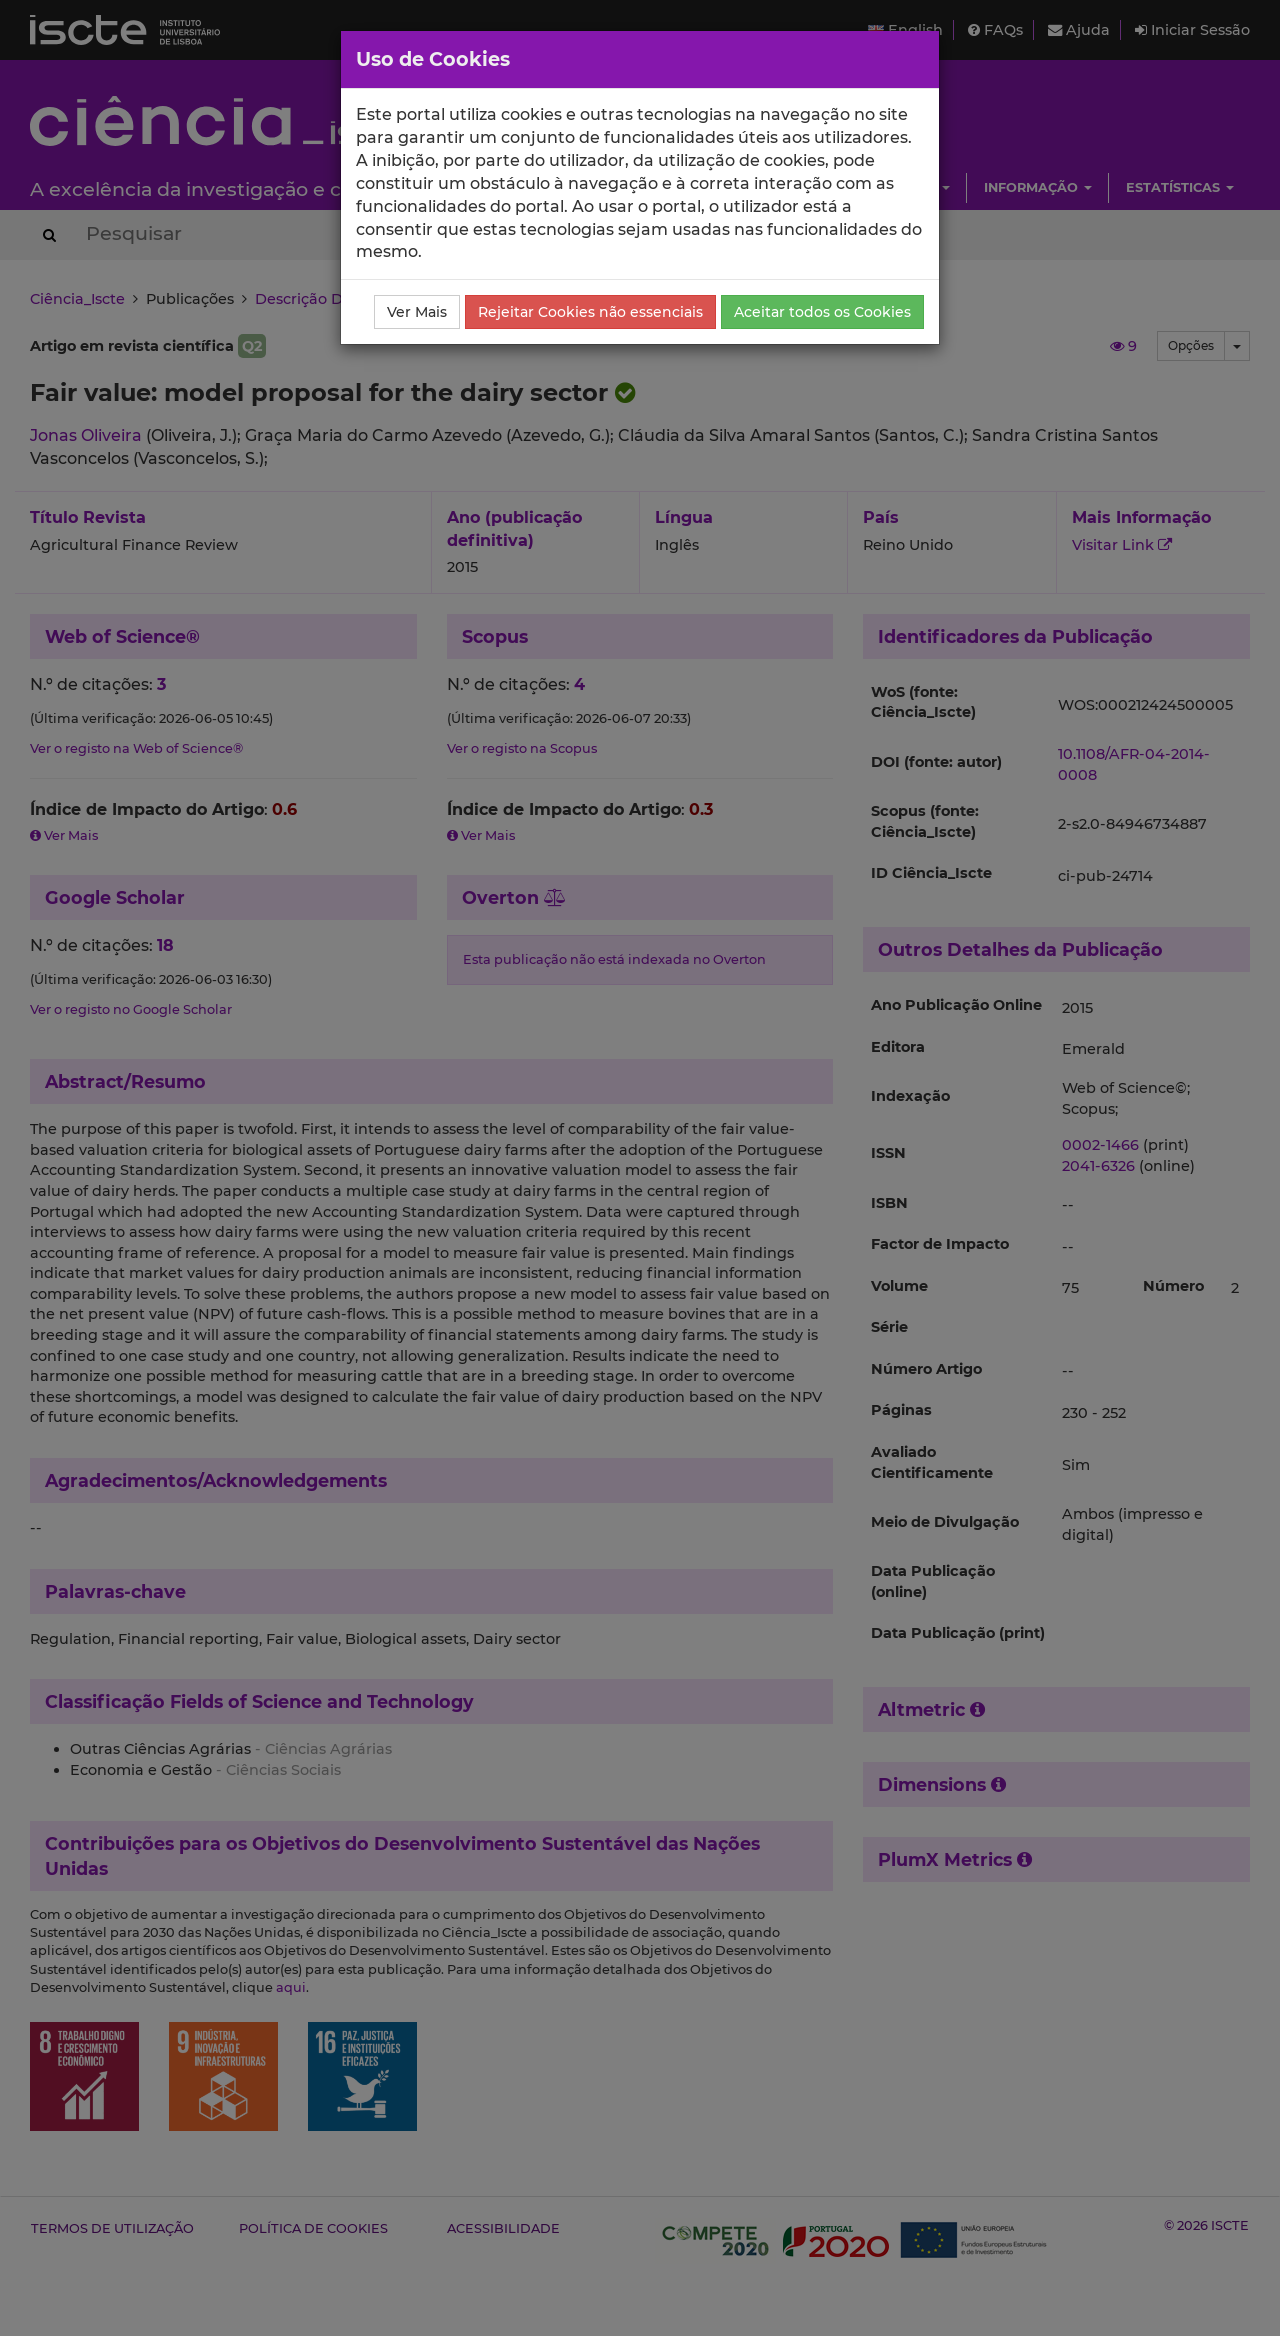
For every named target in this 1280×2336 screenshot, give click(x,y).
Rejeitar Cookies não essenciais (590, 312)
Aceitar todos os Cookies (822, 312)
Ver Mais (417, 312)
